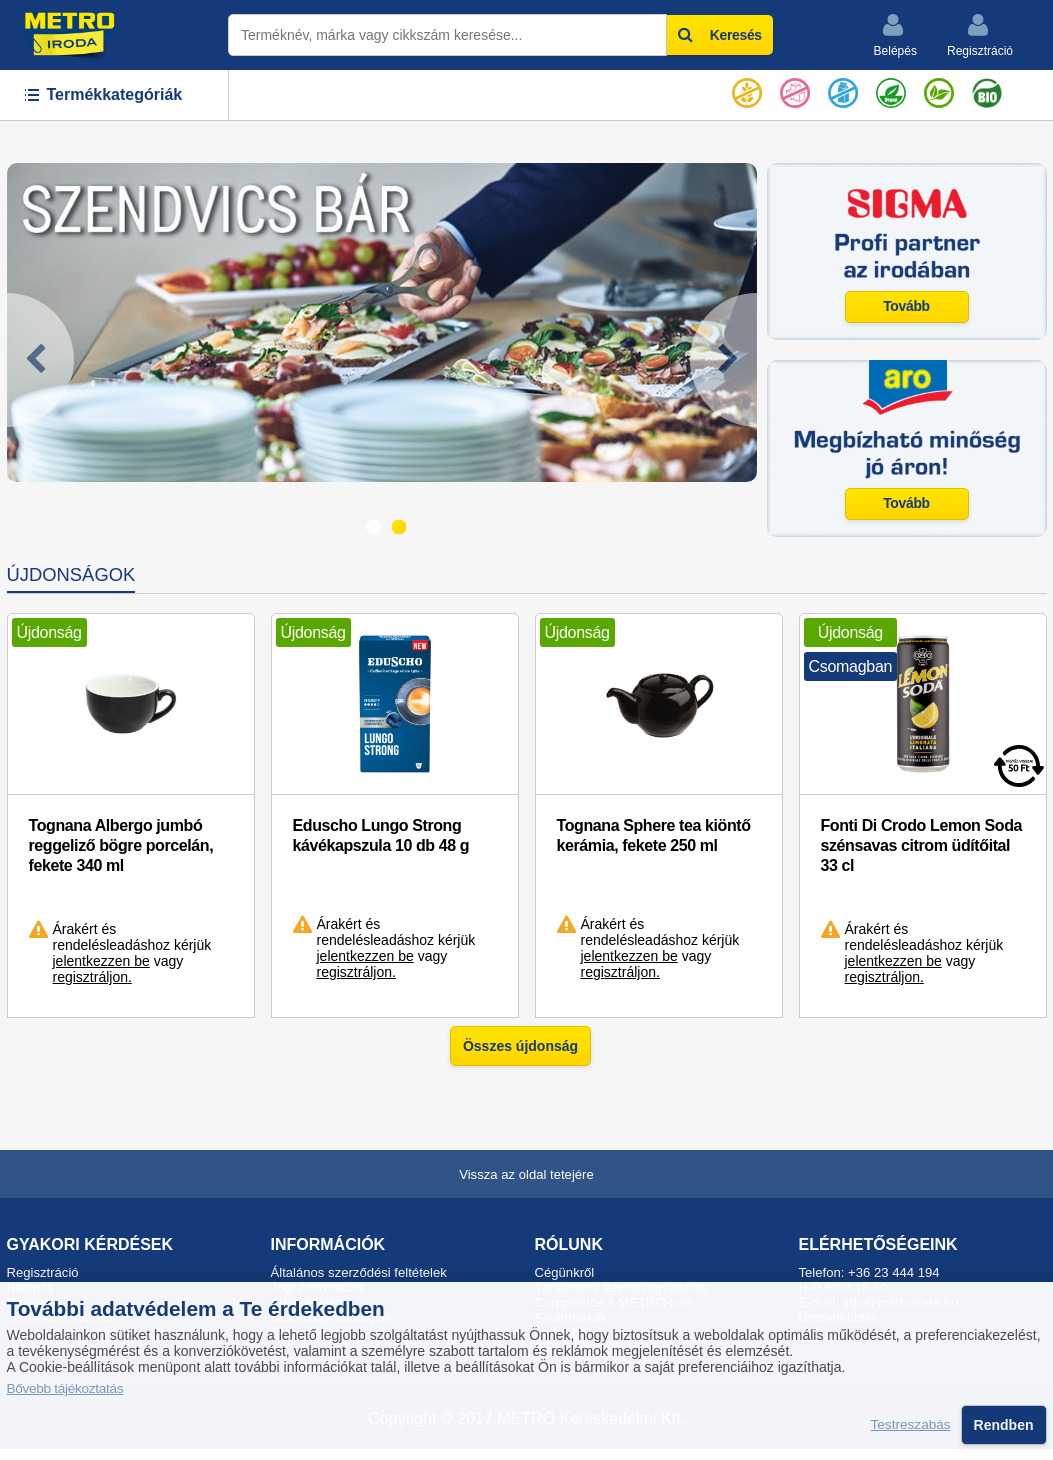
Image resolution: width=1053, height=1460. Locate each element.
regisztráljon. (92, 977)
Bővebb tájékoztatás (65, 1388)
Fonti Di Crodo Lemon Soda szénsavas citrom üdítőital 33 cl (922, 845)
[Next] (723, 360)
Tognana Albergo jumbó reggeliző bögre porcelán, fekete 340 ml (121, 845)
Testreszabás (911, 1425)
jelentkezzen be (101, 961)
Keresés (720, 34)
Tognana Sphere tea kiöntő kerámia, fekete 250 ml (654, 835)
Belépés (895, 35)
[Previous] (40, 360)
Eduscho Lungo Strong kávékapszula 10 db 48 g (381, 835)
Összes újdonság (520, 1046)
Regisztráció (980, 35)
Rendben (1004, 1425)
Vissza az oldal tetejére (526, 1174)
